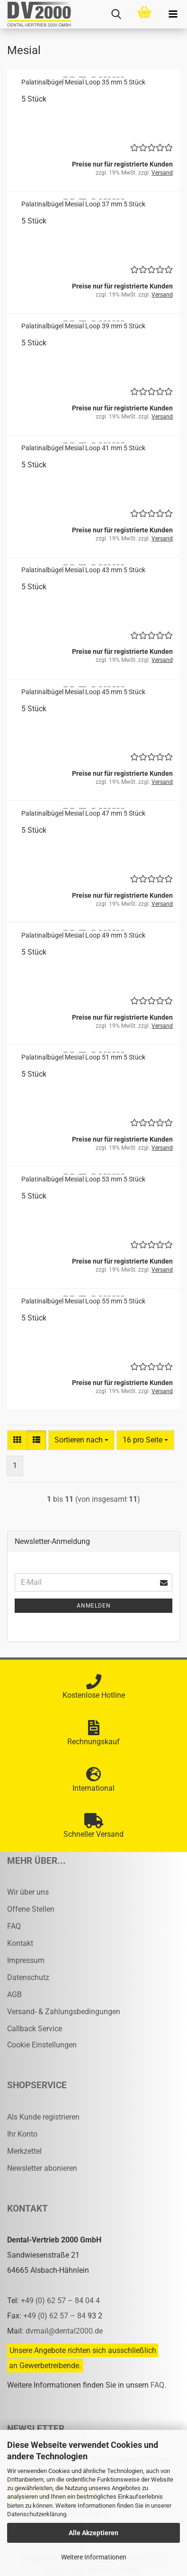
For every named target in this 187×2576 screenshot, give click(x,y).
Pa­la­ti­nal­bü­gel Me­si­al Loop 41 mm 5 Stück (83, 448)
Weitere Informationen (93, 2557)
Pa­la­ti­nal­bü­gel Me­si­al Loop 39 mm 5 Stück (83, 326)
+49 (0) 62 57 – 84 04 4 (60, 2300)
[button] (17, 1440)
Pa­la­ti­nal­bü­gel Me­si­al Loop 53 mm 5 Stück (83, 1179)
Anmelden (94, 1605)
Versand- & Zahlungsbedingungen (63, 2011)
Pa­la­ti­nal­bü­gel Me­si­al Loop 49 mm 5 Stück (83, 935)
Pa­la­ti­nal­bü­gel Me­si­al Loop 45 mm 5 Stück (83, 692)
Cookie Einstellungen (42, 2044)
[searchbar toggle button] (116, 14)
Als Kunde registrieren (43, 2116)
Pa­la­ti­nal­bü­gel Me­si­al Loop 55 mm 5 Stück (83, 1301)
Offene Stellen (30, 1909)
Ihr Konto (22, 2134)
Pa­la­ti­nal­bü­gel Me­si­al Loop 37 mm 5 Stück (83, 204)
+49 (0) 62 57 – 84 (55, 2315)
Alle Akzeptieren (93, 2533)
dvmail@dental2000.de (64, 2330)
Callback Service (34, 2028)
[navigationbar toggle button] (173, 14)
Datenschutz (28, 1977)
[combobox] (81, 1440)
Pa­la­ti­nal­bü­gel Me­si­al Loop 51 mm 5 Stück (83, 1057)
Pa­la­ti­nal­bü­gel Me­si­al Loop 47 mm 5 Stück (83, 813)
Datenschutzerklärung (36, 2514)
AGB (14, 1994)
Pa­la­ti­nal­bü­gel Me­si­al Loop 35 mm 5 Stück (83, 82)
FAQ (14, 1926)
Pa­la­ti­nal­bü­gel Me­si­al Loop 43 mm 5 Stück (83, 570)
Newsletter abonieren (42, 2168)
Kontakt (20, 1943)
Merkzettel (24, 2151)
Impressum (26, 1960)
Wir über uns (28, 1892)
